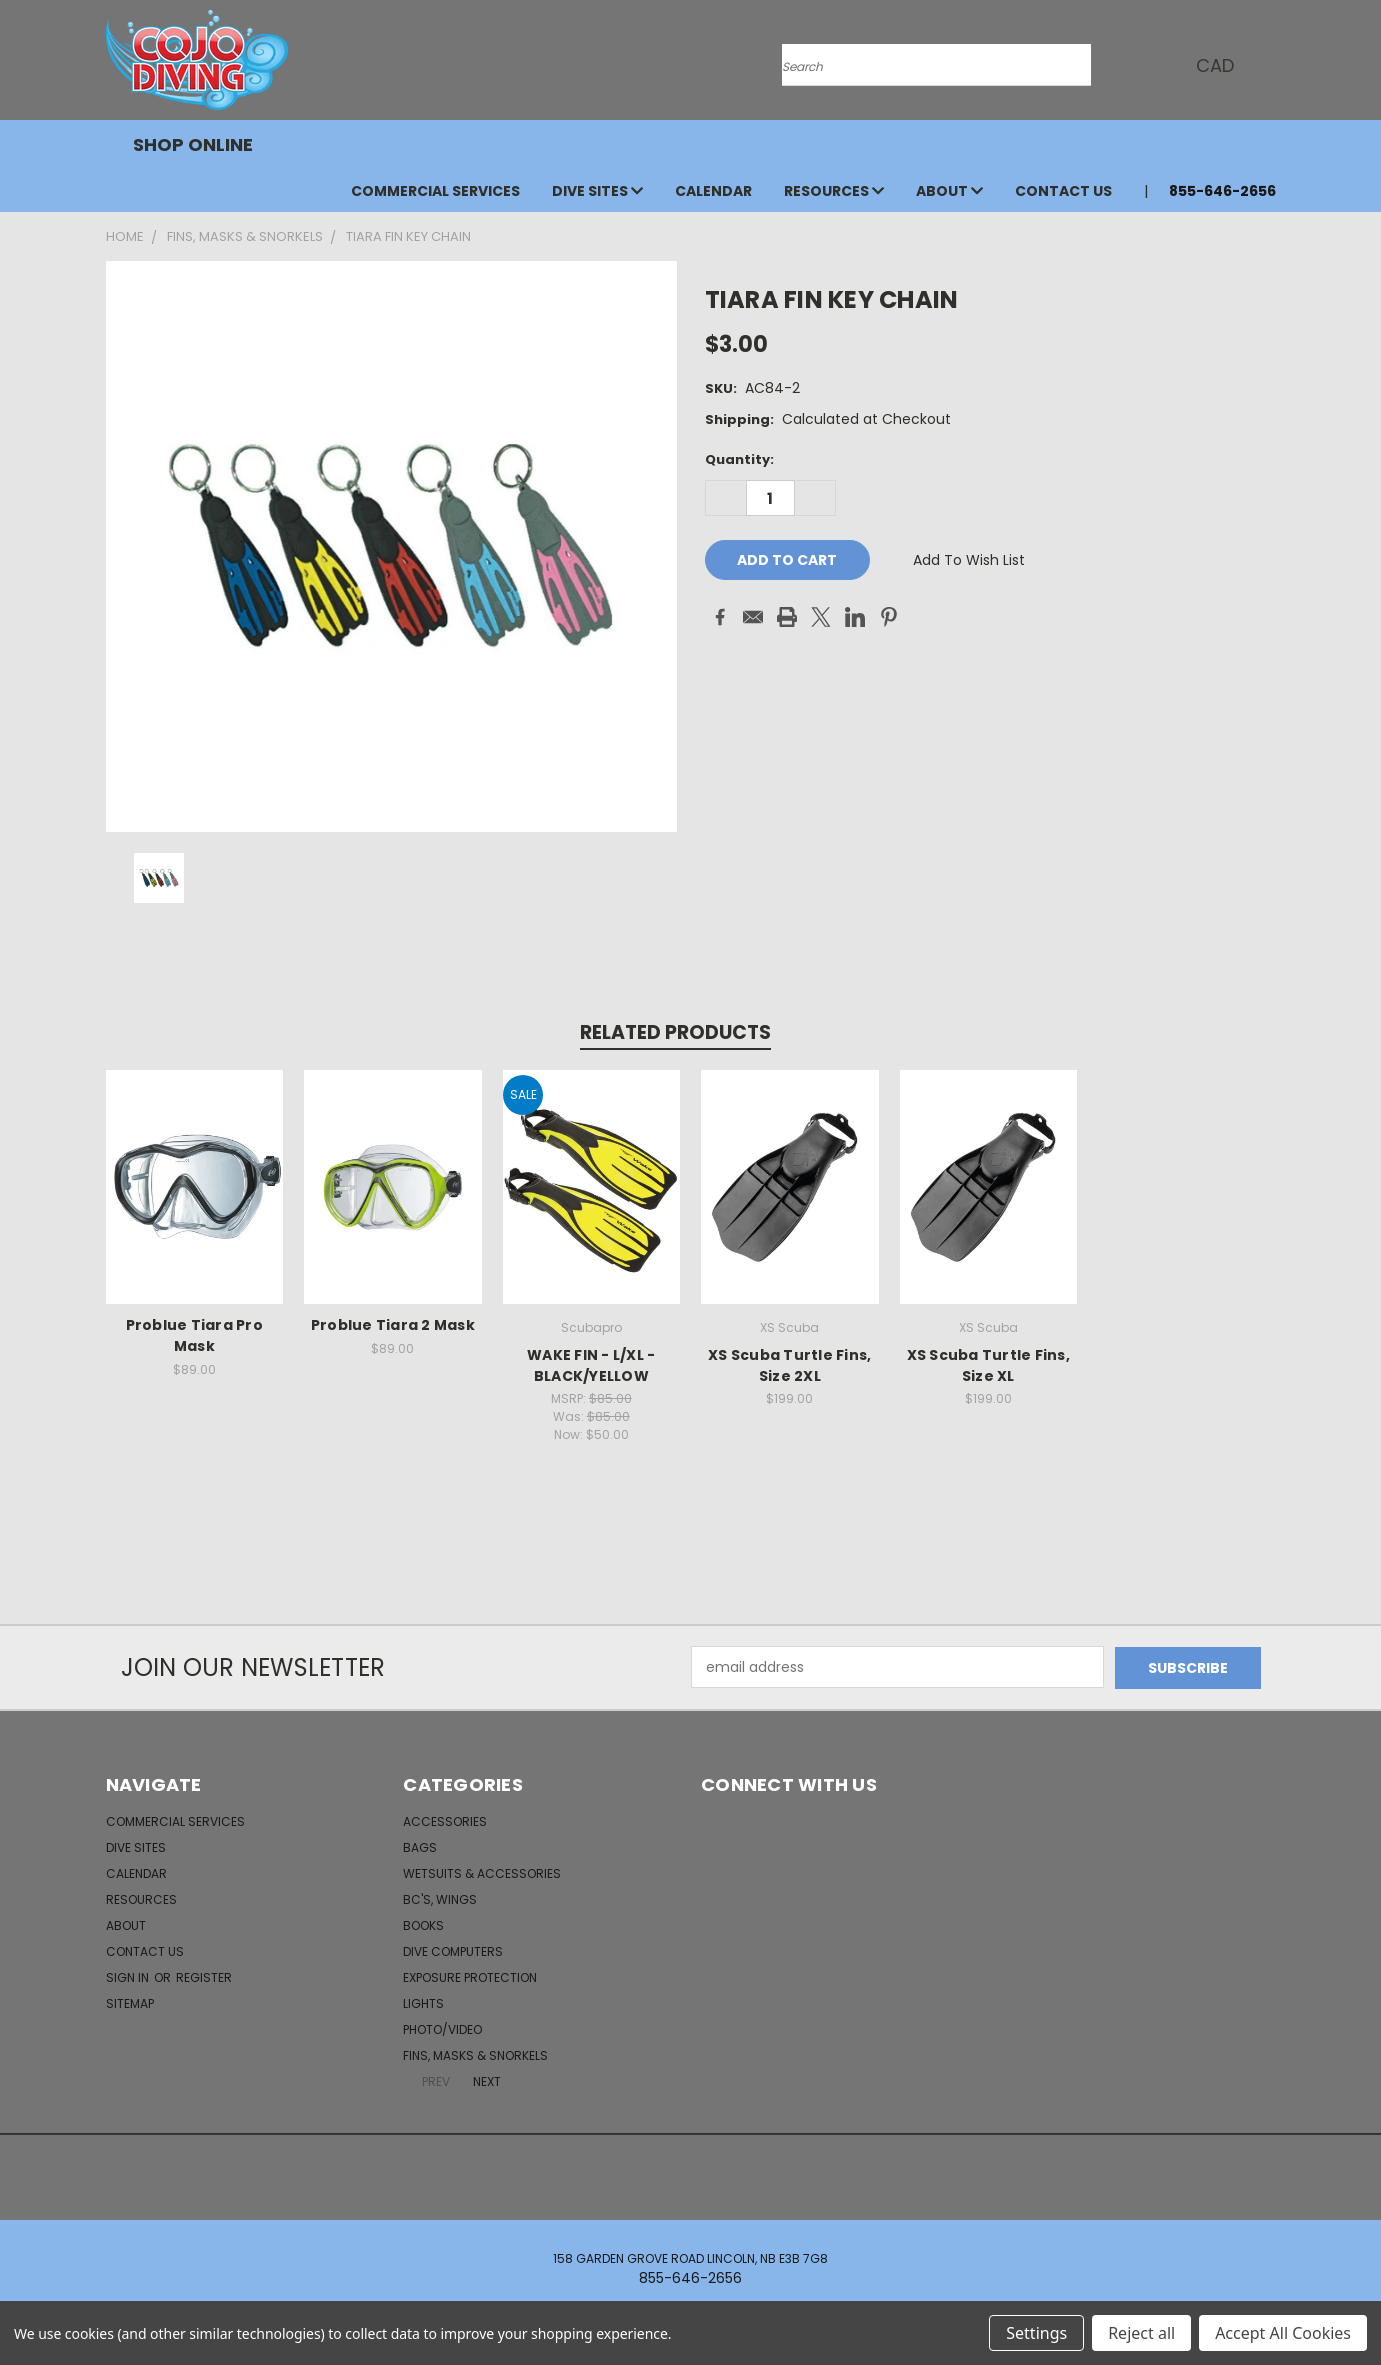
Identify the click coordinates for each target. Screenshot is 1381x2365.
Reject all (1141, 2333)
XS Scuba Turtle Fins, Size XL (988, 1365)
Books (423, 1924)
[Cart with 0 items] (1271, 65)
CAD (1221, 65)
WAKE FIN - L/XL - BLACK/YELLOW (591, 1365)
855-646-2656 (1222, 191)
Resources (834, 191)
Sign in (129, 1976)
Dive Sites (597, 191)
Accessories (445, 1820)
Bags (420, 1846)
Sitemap (130, 2002)
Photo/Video (442, 2028)
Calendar (713, 191)
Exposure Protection (470, 1976)
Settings (1036, 2333)
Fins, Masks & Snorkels (475, 2054)
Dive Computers (453, 1950)
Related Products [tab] (675, 1032)
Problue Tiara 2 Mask (393, 1325)
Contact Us (1063, 191)
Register (204, 1976)
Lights (423, 2002)
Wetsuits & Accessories (482, 1872)
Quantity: (739, 459)
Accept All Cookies (1283, 2333)
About (949, 191)
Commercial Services (435, 191)
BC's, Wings (440, 1898)
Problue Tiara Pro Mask (194, 1335)
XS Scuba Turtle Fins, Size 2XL (789, 1365)
